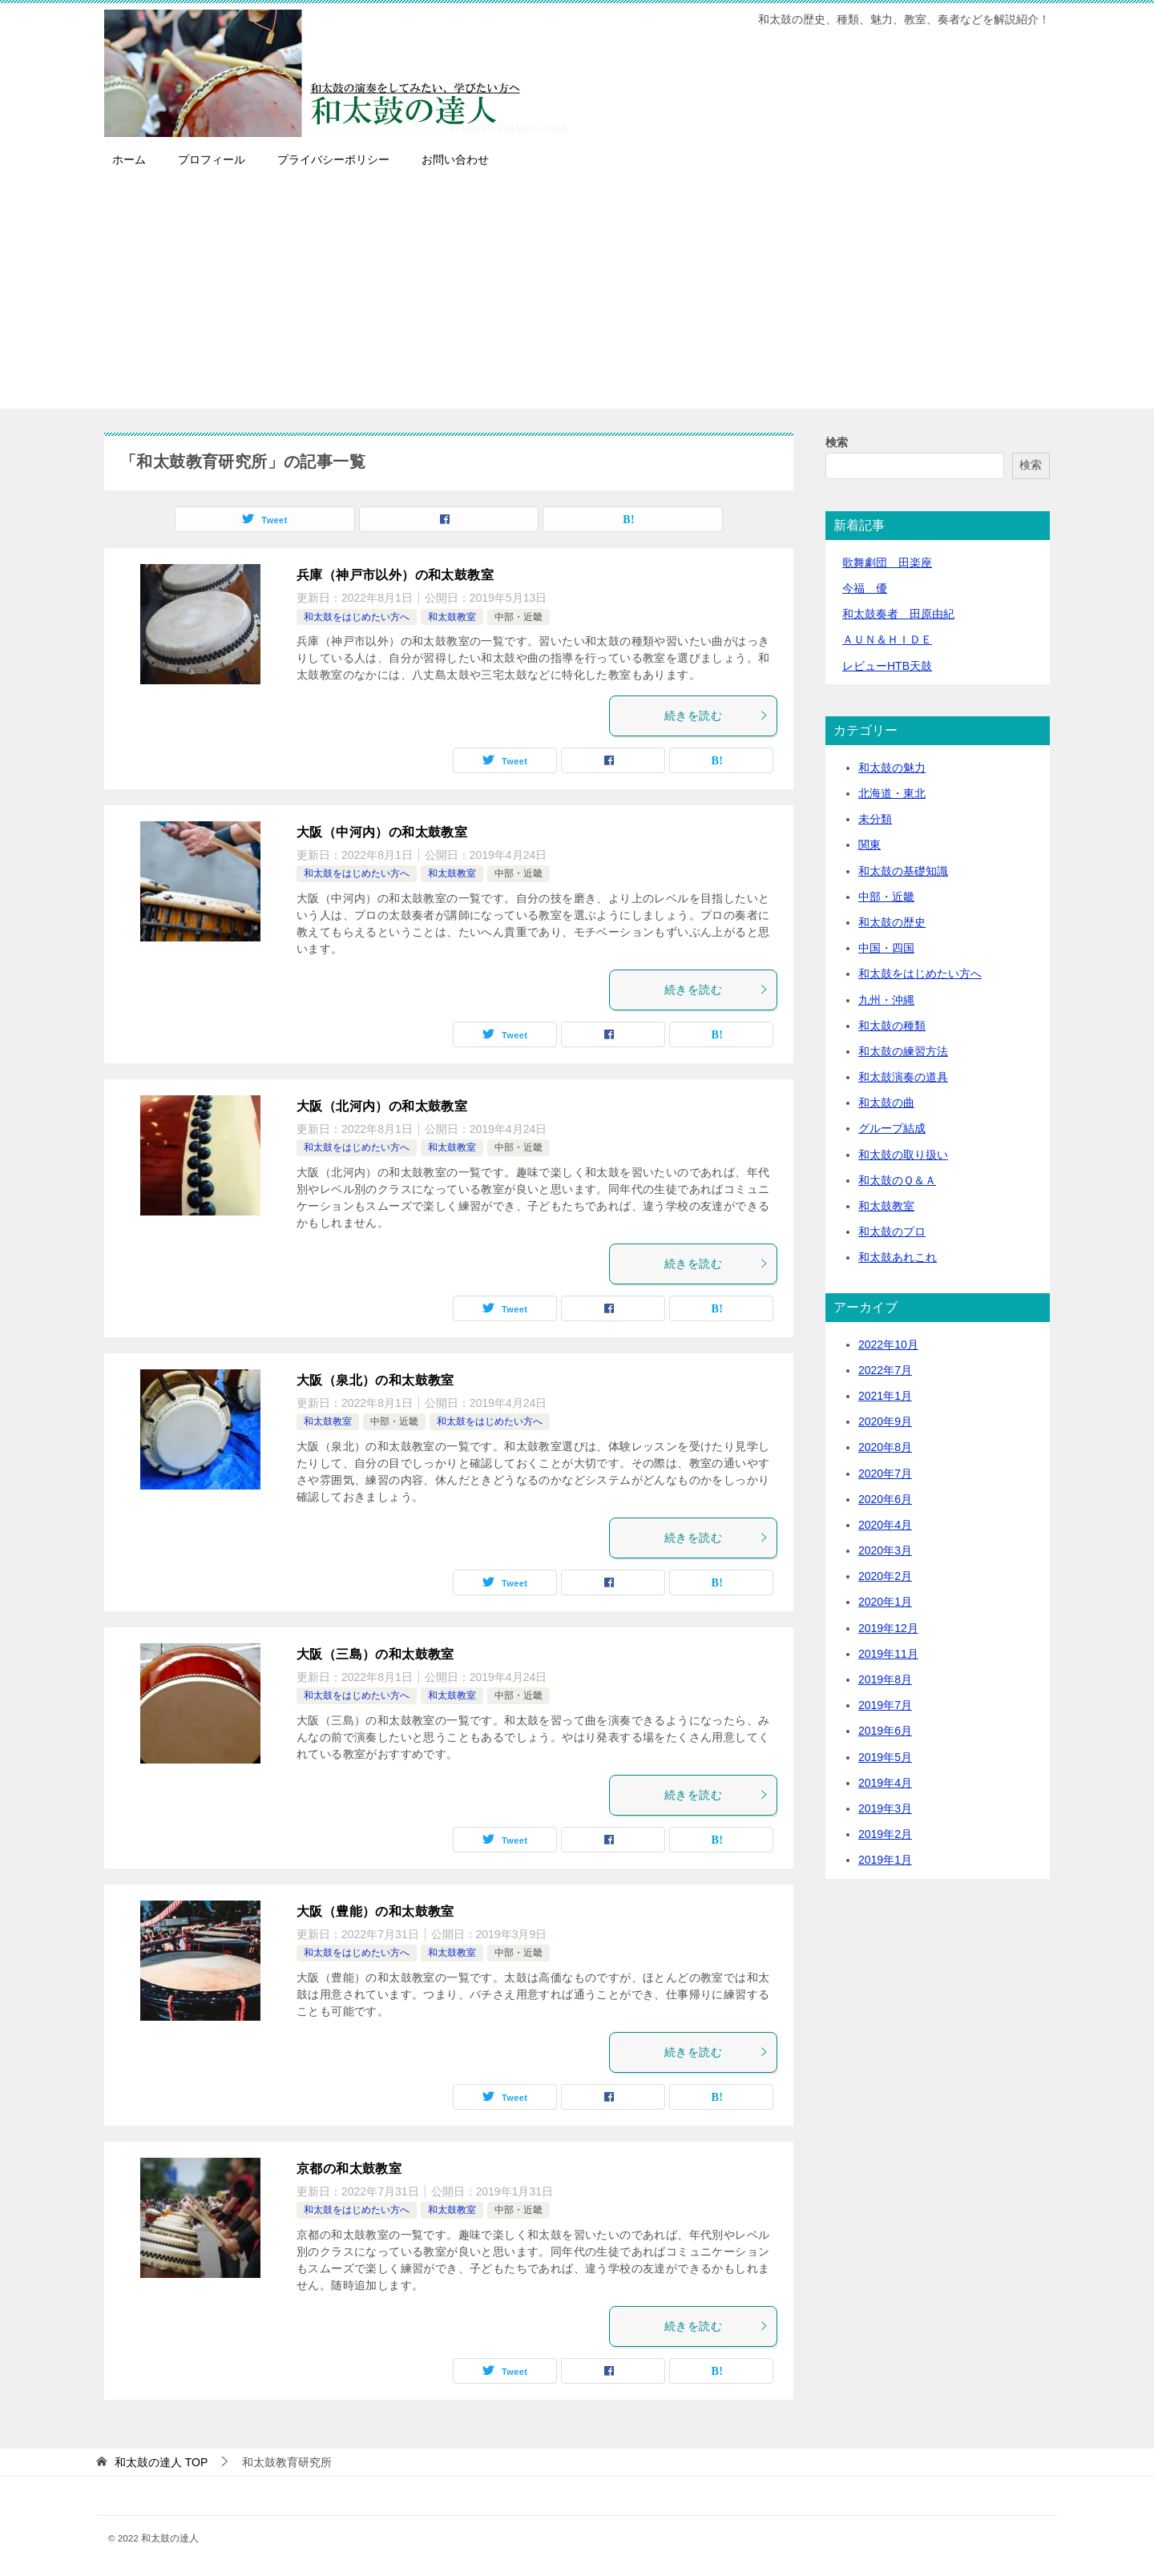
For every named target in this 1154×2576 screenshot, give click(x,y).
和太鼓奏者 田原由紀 (898, 613)
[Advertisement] (577, 296)
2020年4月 (885, 1524)
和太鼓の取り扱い (903, 1154)
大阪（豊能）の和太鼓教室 (375, 1911)
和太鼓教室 (452, 617)
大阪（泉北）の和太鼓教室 (375, 1380)
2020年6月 (885, 1499)
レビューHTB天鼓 (887, 665)
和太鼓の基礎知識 (903, 871)
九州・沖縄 (886, 1000)
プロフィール (211, 159)
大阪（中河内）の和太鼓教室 (382, 832)
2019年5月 (885, 1757)
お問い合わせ (455, 159)
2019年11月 (888, 1653)
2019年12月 (888, 1628)
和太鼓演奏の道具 (903, 1076)
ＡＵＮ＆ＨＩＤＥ (887, 639)
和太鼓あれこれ (897, 1257)
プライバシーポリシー (333, 159)
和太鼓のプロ (892, 1231)
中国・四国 (886, 947)
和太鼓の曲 (886, 1102)
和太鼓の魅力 (892, 767)
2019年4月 (885, 1782)
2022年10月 (888, 1344)
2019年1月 (885, 1859)
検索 (836, 442)
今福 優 (864, 588)
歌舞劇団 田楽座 (887, 562)
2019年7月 (885, 1705)
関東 (869, 844)
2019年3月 (885, 1808)
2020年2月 (885, 1576)
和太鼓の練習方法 (903, 1051)
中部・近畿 (518, 617)
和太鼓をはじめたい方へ (357, 617)
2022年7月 (885, 1370)
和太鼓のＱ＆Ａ (897, 1180)
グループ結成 (892, 1128)
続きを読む (716, 715)
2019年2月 (885, 1834)
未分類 (875, 818)
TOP (161, 2462)
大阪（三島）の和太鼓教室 (375, 1654)
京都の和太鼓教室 (349, 2168)
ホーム (129, 159)
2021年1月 (885, 1395)
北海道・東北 (892, 793)
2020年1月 (885, 1601)
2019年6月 (885, 1730)
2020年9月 (885, 1421)
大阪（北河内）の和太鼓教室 (382, 1106)
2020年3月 (885, 1550)
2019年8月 (885, 1679)
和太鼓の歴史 (892, 922)
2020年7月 (885, 1473)
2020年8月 (885, 1447)
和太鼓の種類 (892, 1025)
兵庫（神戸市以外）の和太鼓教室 (395, 575)
